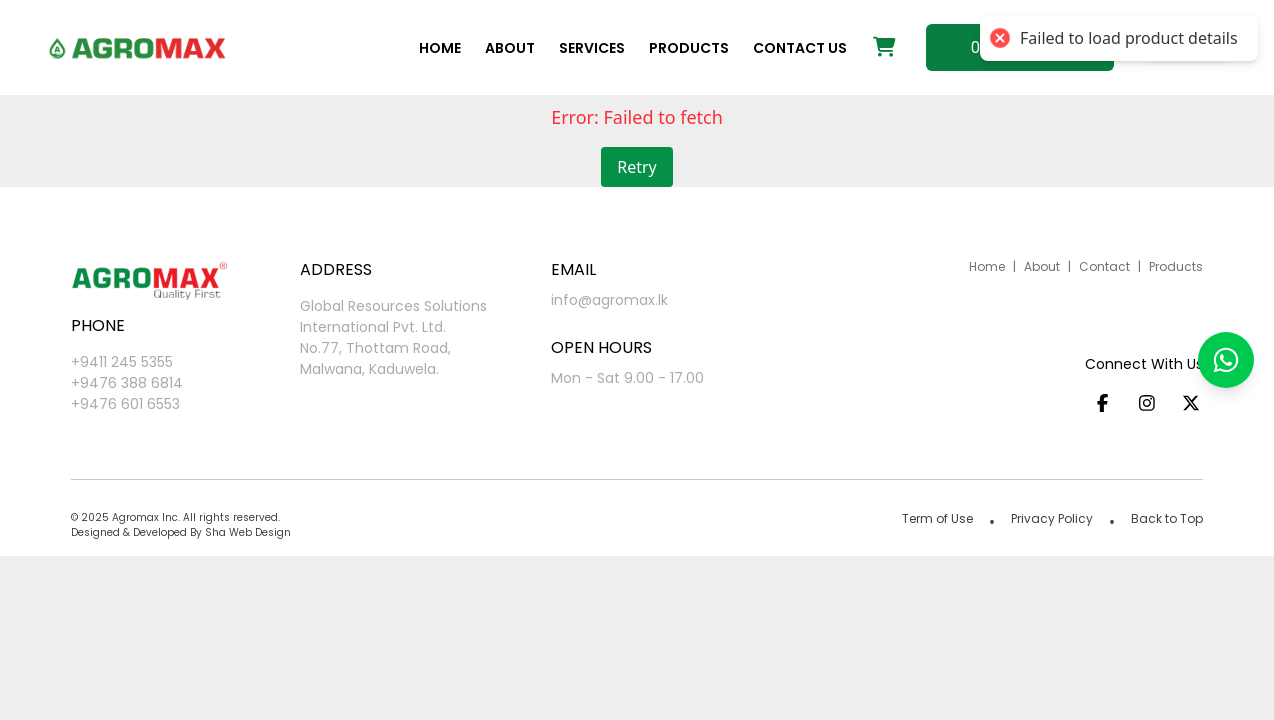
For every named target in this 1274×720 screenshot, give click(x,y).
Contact (1104, 266)
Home (440, 48)
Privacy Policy (1052, 518)
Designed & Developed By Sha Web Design (181, 532)
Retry (637, 167)
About (510, 48)
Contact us (800, 48)
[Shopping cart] (884, 48)
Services (592, 48)
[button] (1226, 360)
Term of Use (937, 518)
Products (689, 48)
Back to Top (1167, 518)
